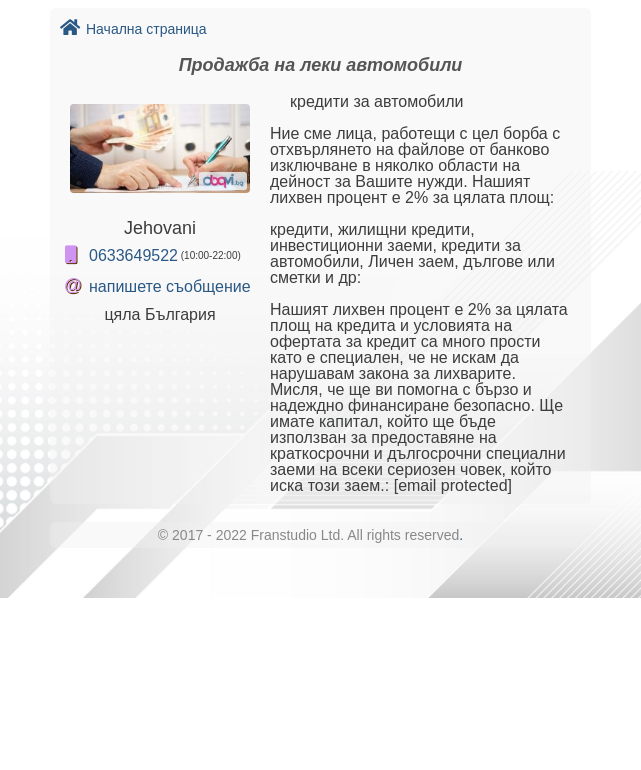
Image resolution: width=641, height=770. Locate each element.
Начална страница (133, 29)
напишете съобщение (170, 286)
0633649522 (133, 255)
